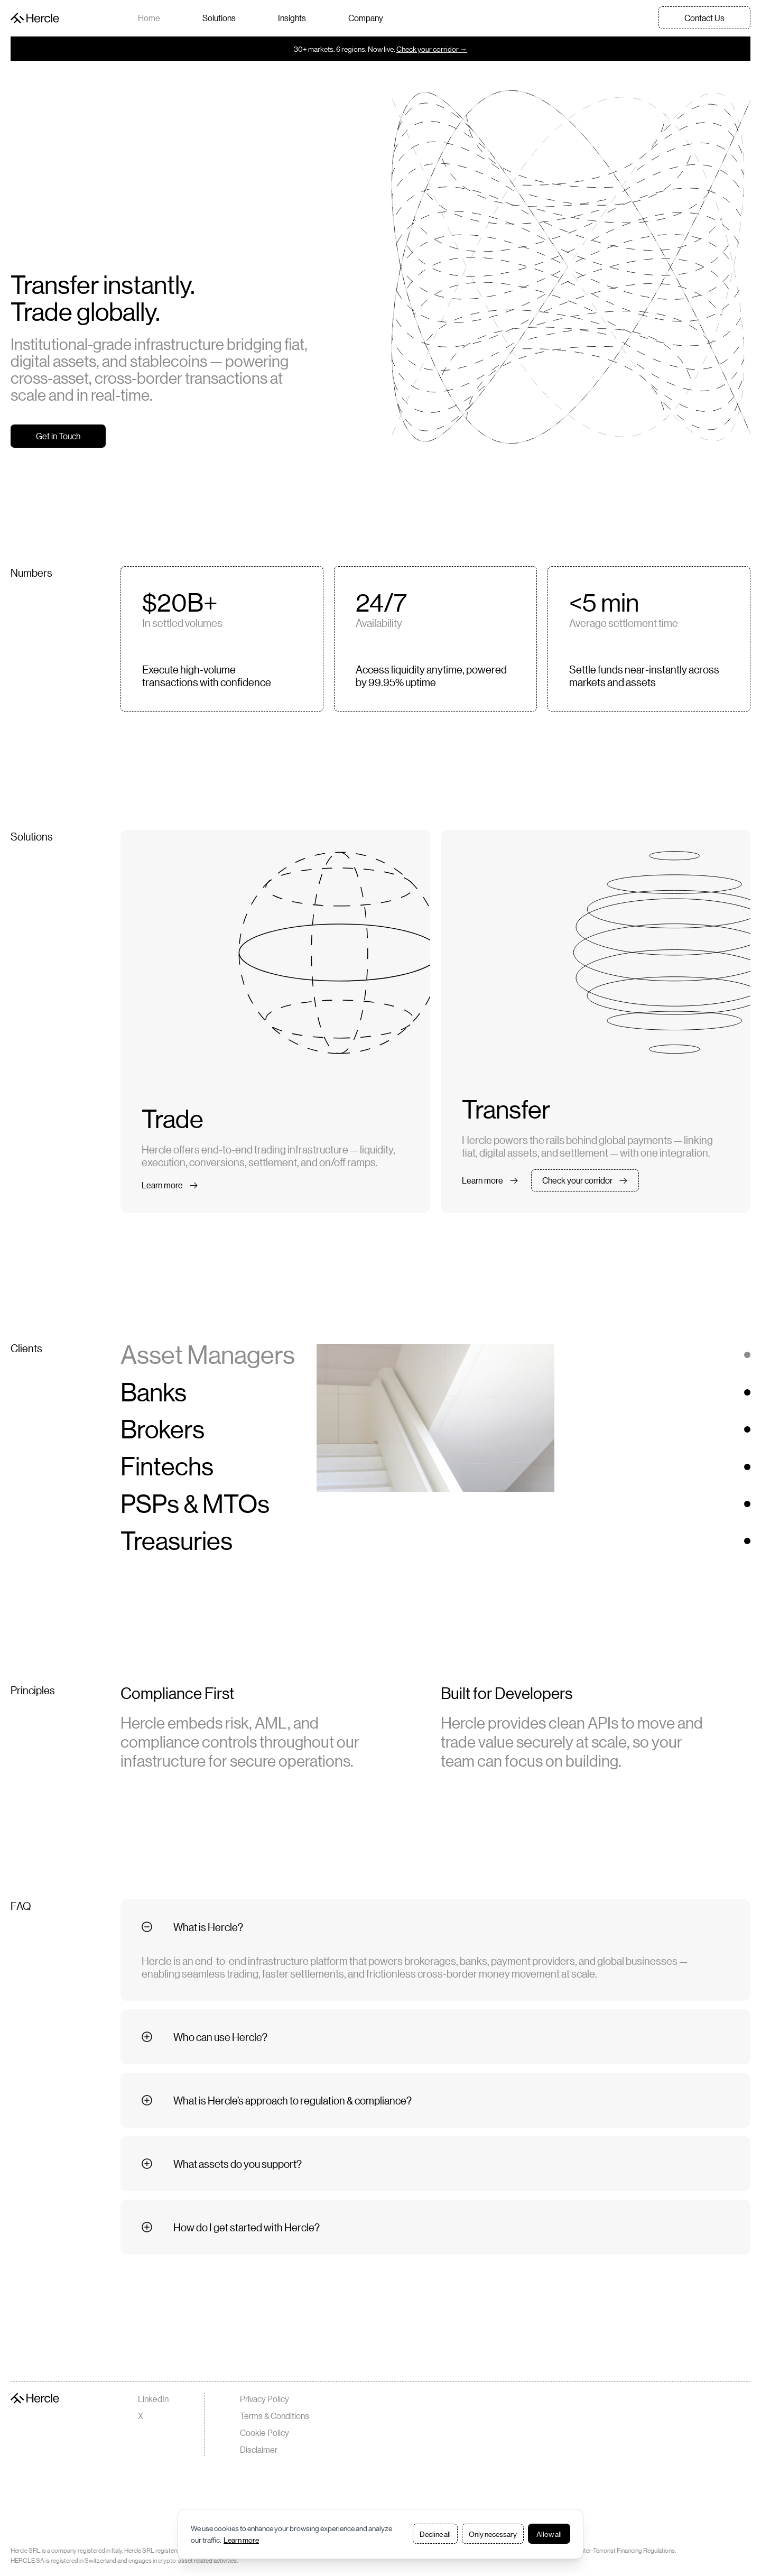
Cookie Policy (264, 2432)
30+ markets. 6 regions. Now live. (380, 48)
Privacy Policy (264, 2398)
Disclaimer (258, 2449)
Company (365, 18)
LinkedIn (153, 2398)
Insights (292, 17)
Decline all (435, 2533)
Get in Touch (58, 435)
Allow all (549, 2533)
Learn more (241, 2539)
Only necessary (493, 2533)
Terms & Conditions (274, 2415)
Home (149, 17)
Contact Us (704, 17)
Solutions (219, 18)
